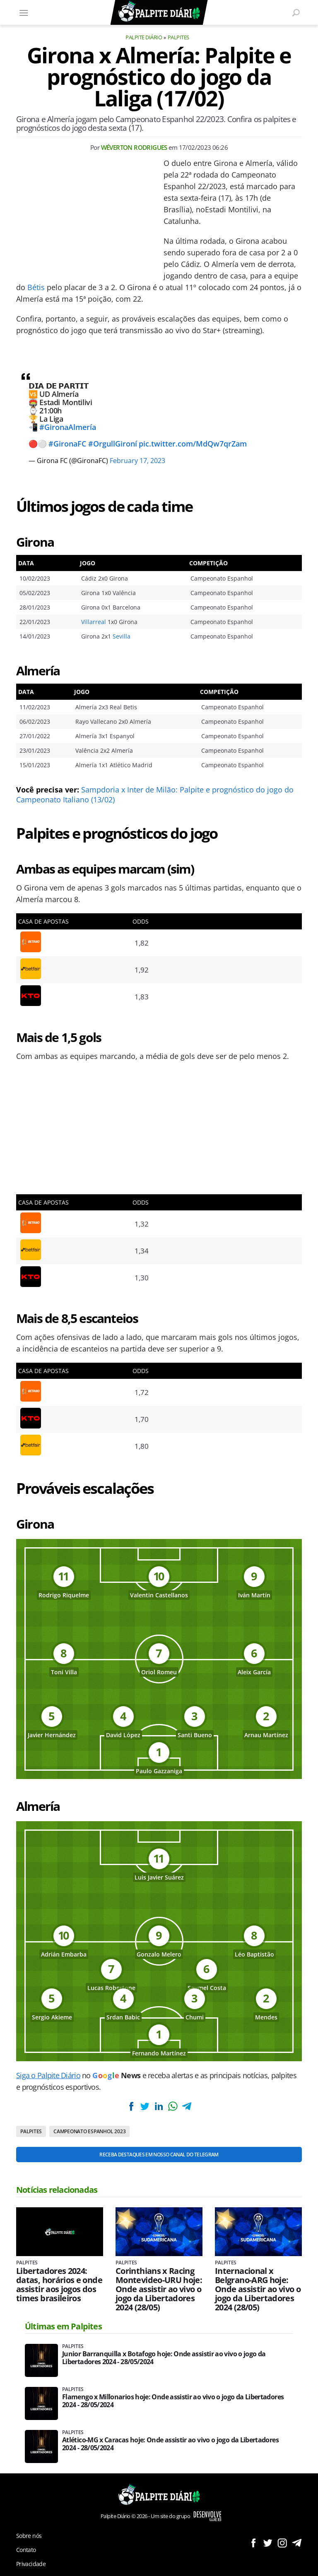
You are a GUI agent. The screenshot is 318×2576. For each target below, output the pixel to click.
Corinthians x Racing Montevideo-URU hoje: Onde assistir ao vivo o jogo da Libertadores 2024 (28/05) (159, 2289)
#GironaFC (67, 444)
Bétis (36, 287)
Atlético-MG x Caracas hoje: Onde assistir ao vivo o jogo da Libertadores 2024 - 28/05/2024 (170, 2444)
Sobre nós (28, 2536)
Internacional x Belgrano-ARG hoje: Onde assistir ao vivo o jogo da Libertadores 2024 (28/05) (258, 2289)
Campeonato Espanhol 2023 (89, 2131)
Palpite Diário (143, 37)
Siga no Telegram (297, 2543)
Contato (26, 2550)
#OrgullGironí (112, 444)
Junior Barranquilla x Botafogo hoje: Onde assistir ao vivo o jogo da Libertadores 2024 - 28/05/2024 (163, 2358)
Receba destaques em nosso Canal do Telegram (158, 2154)
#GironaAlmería (67, 427)
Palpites (178, 37)
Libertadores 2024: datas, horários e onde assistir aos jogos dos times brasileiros (59, 2284)
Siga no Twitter (268, 2543)
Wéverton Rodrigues (134, 147)
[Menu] (23, 12)
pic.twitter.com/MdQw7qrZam (193, 444)
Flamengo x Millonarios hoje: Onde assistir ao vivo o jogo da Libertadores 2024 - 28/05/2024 (173, 2401)
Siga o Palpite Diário (48, 2075)
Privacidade (31, 2564)
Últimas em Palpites (63, 2326)
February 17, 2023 (137, 460)
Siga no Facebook (253, 2543)
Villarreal (93, 622)
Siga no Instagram (282, 2543)
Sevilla (121, 636)
